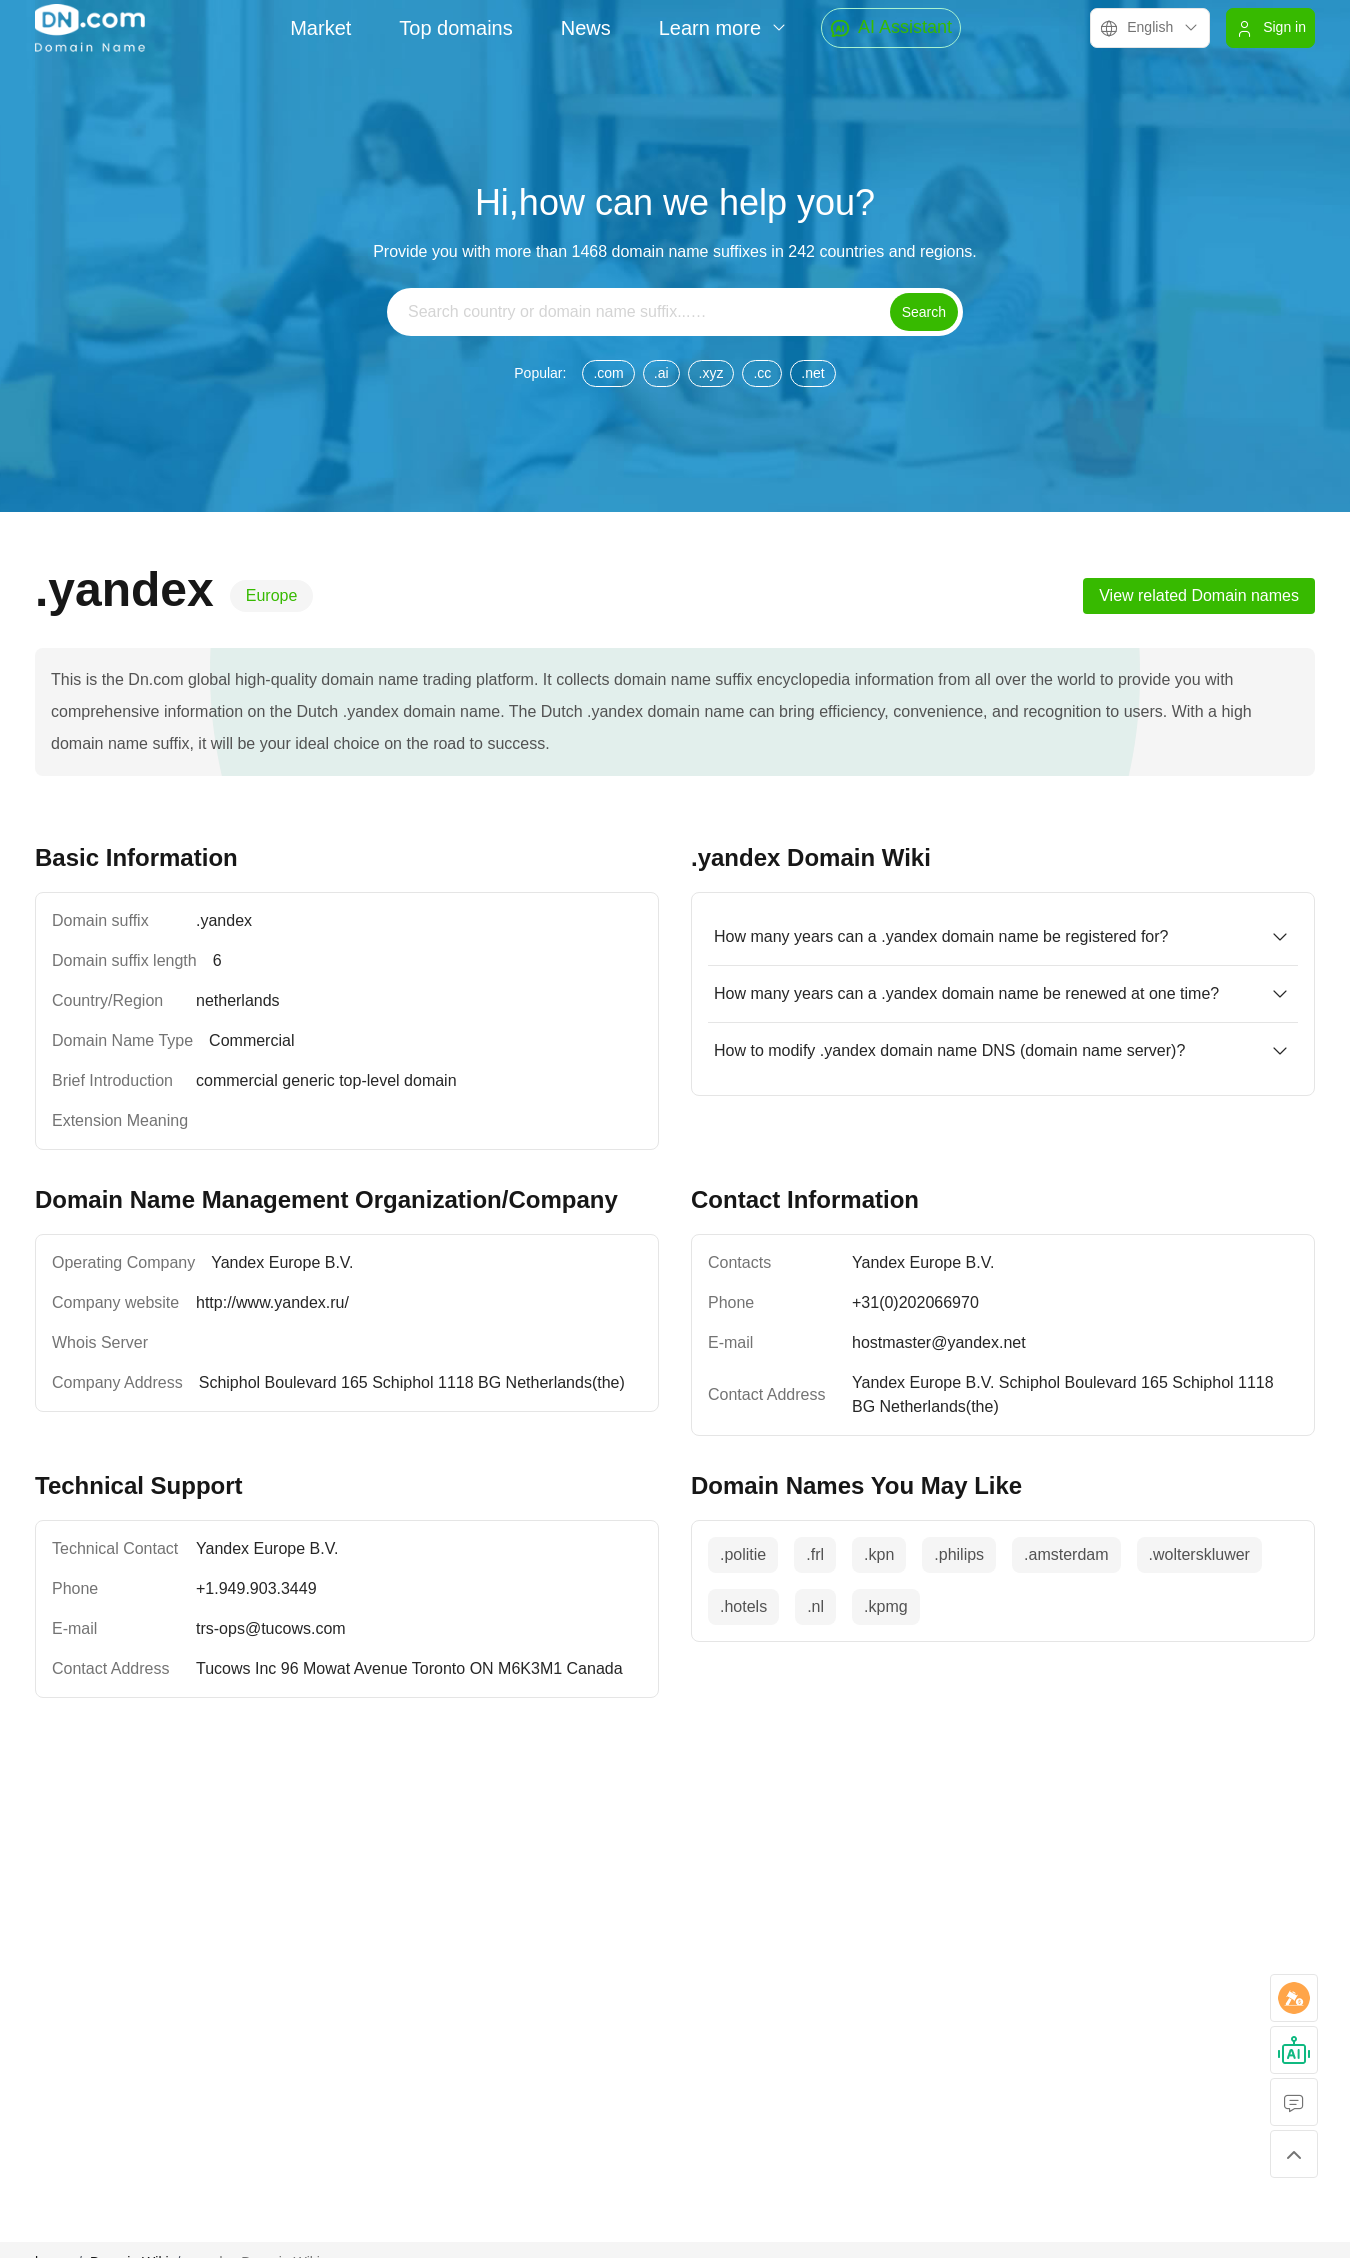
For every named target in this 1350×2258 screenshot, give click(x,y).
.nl (815, 1606)
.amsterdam (1066, 1554)
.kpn (879, 1554)
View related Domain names (1199, 595)
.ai (661, 373)
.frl (815, 1554)
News (586, 28)
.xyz (711, 373)
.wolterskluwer (1199, 1554)
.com (608, 373)
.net (812, 373)
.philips (959, 1554)
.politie (743, 1554)
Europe (272, 595)
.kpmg (886, 1606)
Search (924, 312)
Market (320, 28)
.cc (762, 373)
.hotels (743, 1606)
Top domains (455, 28)
